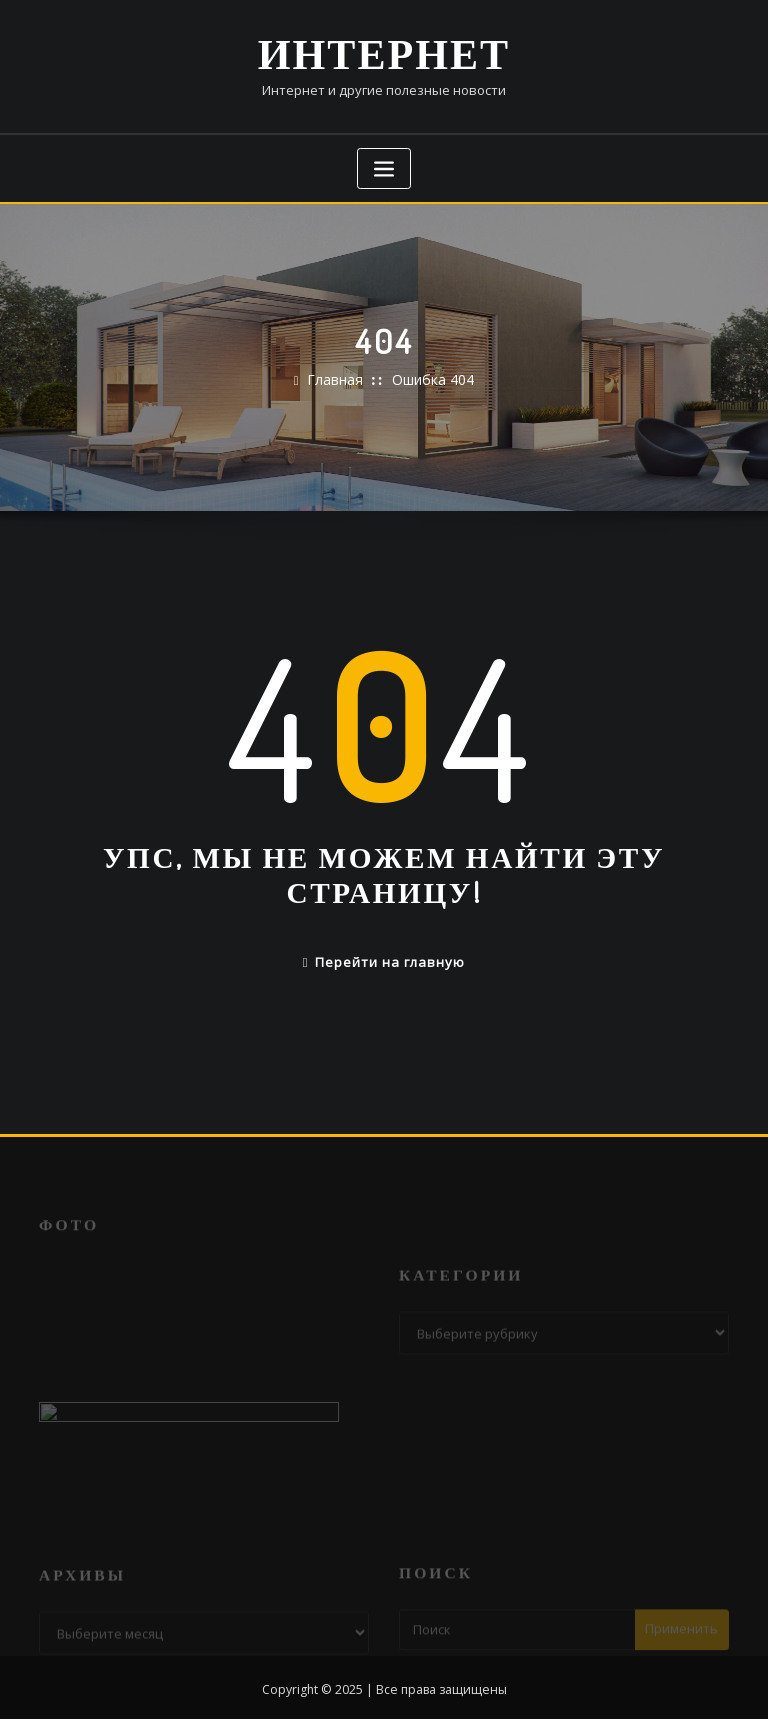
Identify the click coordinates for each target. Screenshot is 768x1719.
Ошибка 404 (431, 376)
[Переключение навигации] (384, 164)
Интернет (384, 50)
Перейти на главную (384, 956)
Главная (338, 376)
